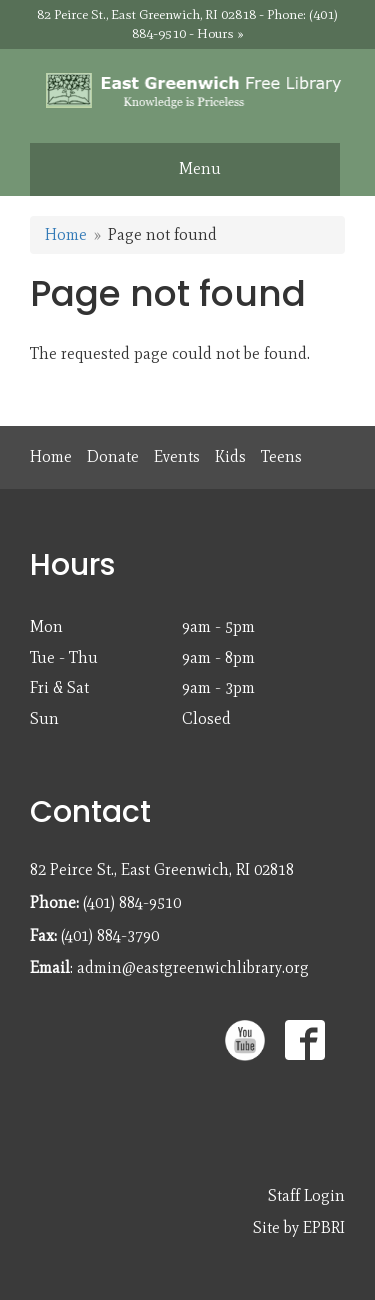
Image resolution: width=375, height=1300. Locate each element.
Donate (113, 456)
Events (177, 456)
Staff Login (306, 1195)
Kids (230, 456)
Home (66, 234)
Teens (281, 456)
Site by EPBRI (299, 1227)
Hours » (220, 33)
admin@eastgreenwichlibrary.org (193, 967)
